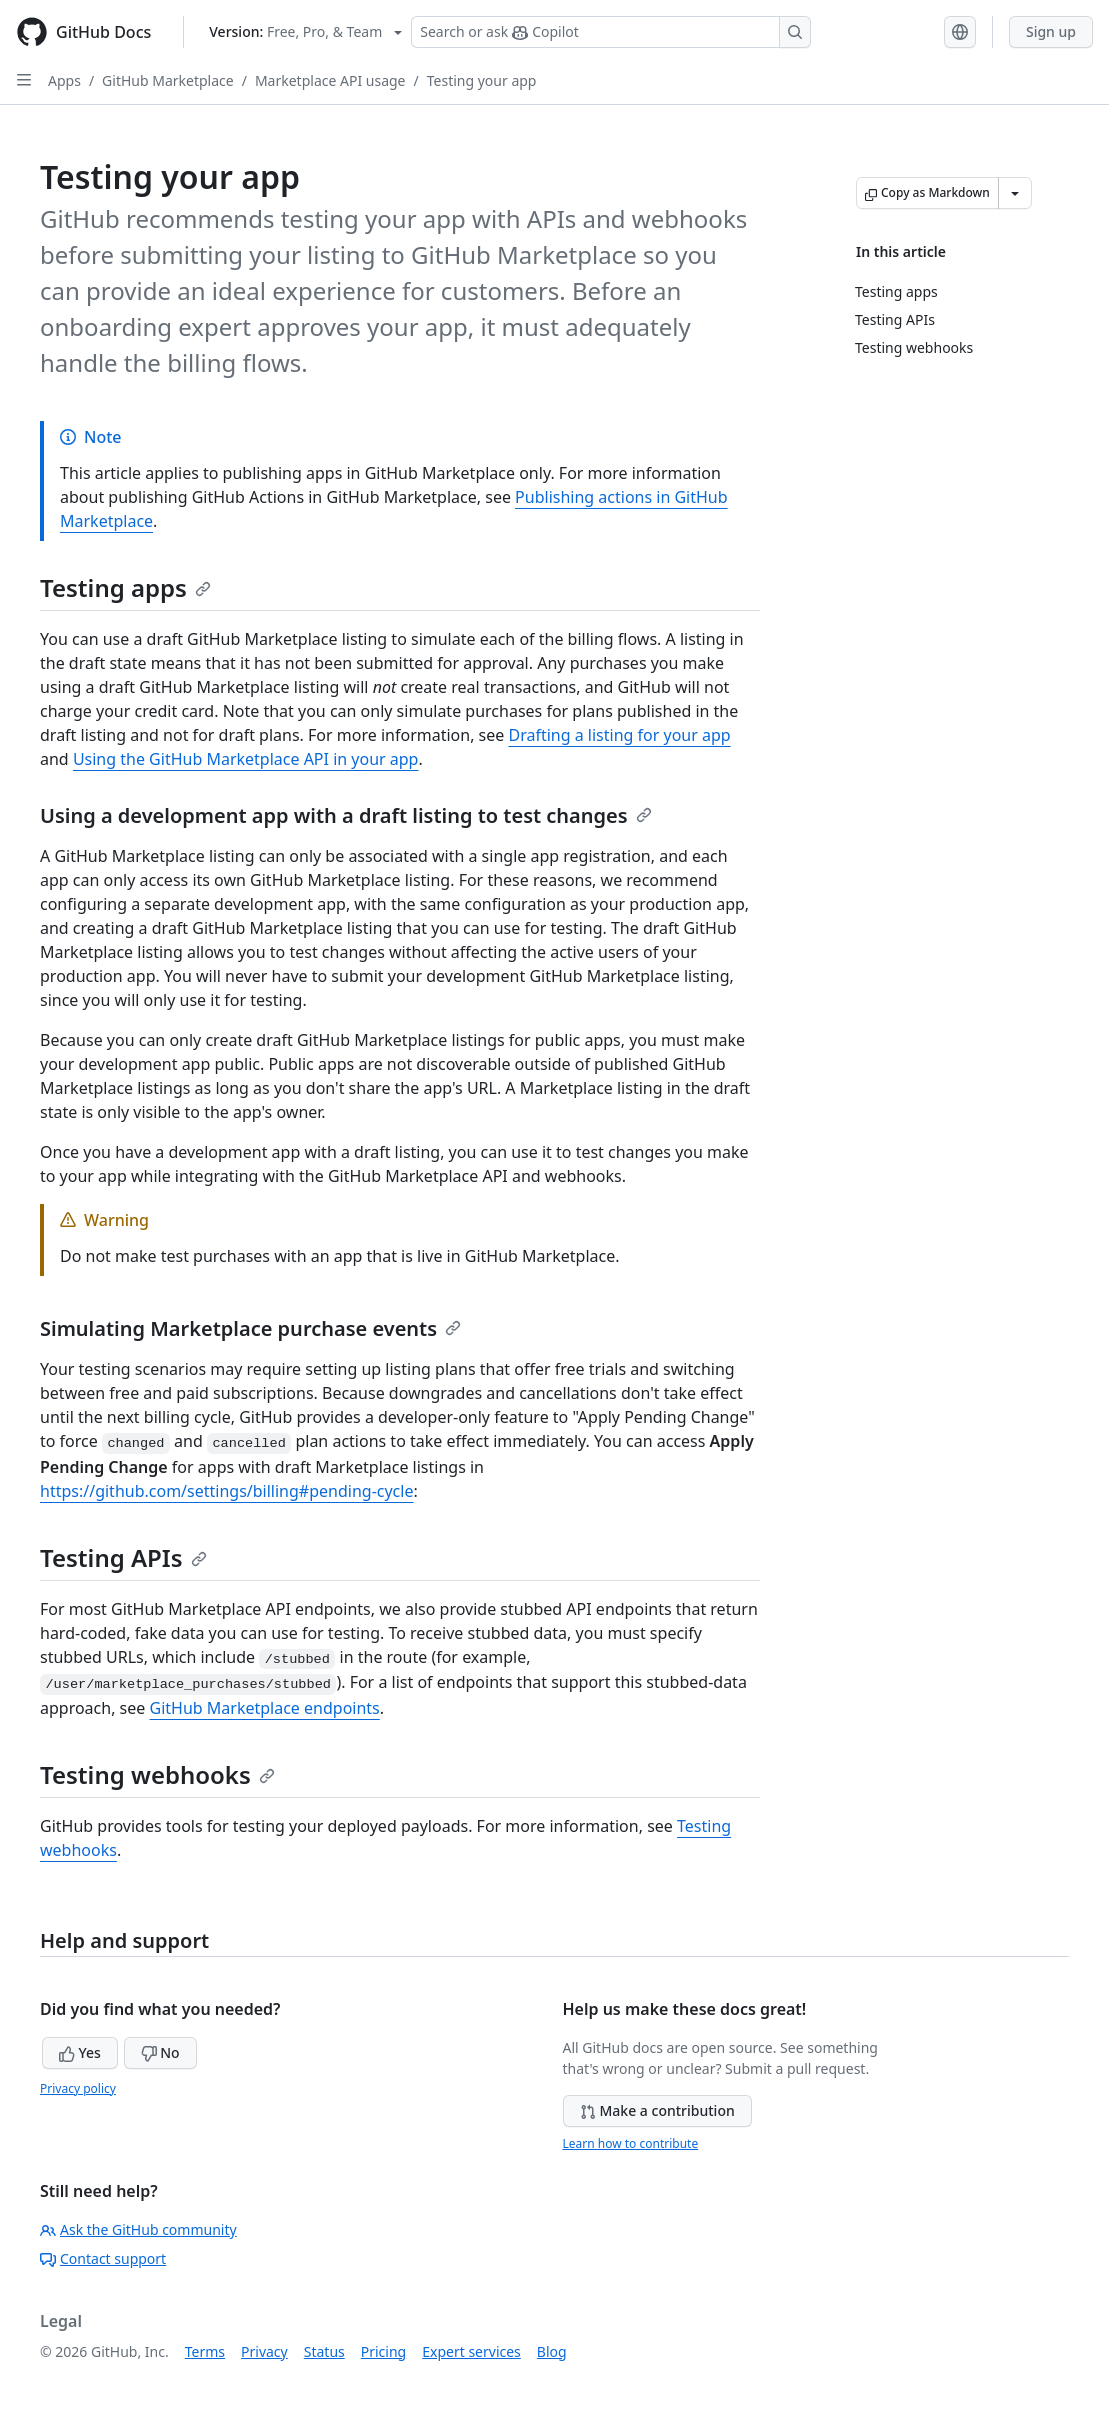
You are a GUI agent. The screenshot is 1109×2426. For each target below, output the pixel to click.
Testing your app (482, 80)
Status (324, 2351)
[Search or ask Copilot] (611, 32)
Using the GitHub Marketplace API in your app (246, 759)
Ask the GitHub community (138, 2229)
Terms (205, 2351)
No (160, 2052)
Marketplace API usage (330, 80)
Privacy (264, 2351)
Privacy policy (78, 2088)
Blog (552, 2351)
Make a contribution (657, 2110)
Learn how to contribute (631, 2143)
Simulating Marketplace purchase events (250, 1328)
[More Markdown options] (1015, 193)
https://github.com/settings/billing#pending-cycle (226, 1491)
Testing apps (125, 587)
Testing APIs (123, 1557)
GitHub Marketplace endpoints (265, 1708)
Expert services (471, 2351)
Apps (64, 80)
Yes (80, 2052)
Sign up (1051, 31)
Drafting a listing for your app (619, 735)
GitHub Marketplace (168, 80)
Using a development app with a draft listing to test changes (346, 815)
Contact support (103, 2258)
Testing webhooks (157, 1774)
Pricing (383, 2351)
